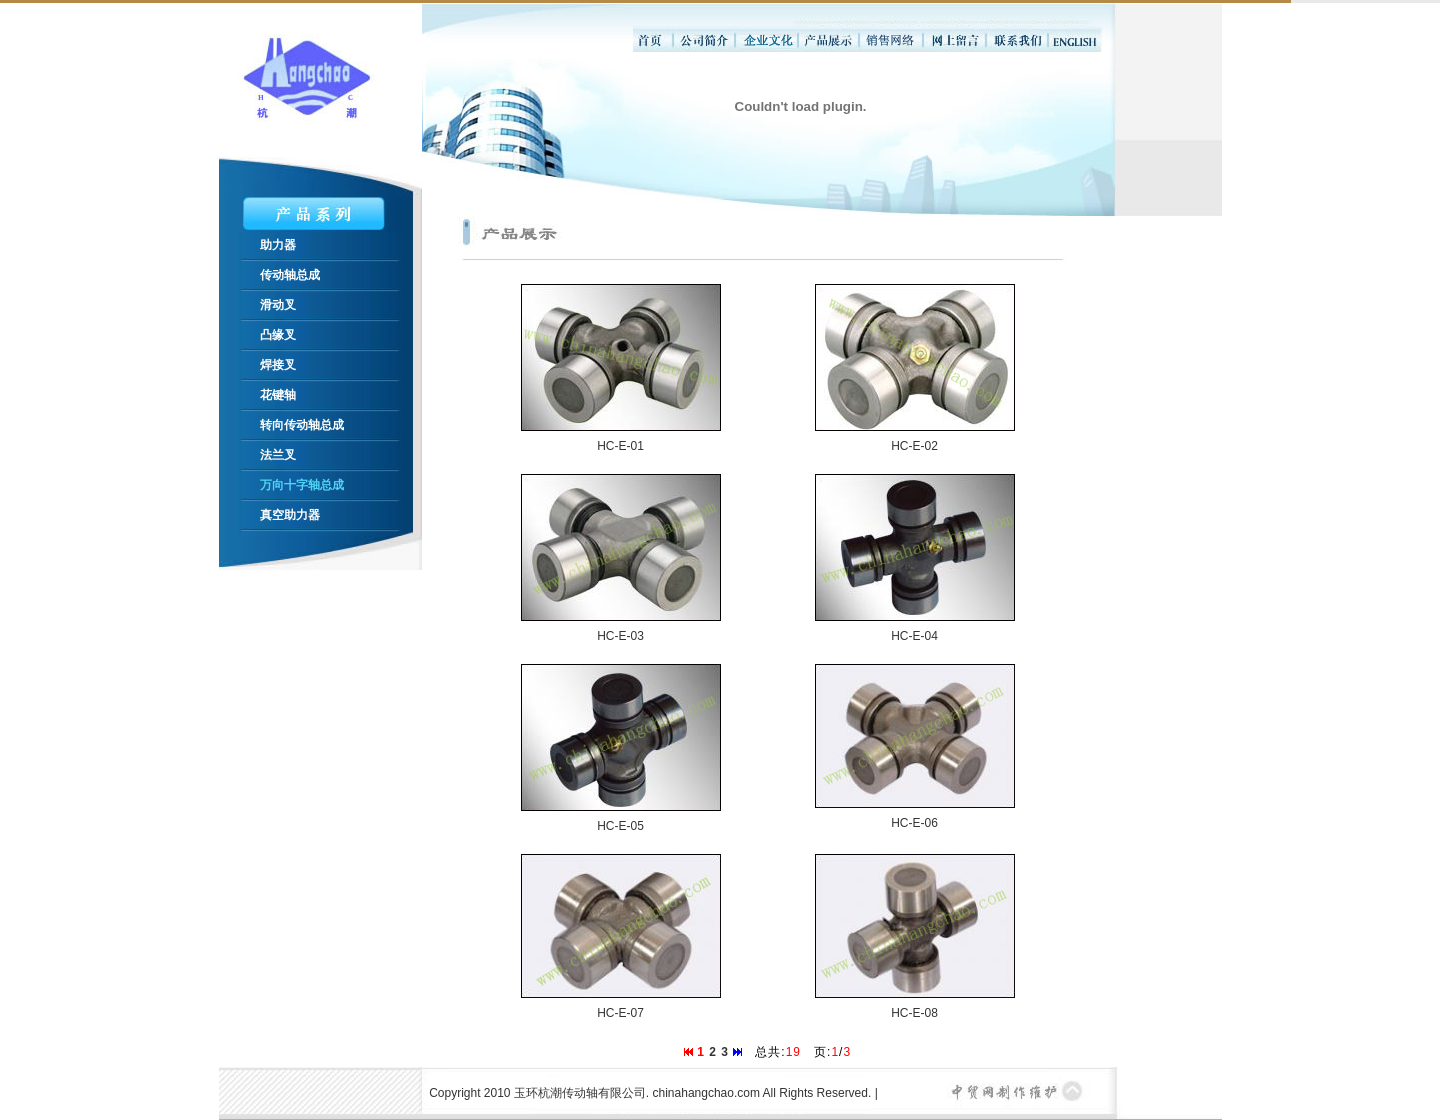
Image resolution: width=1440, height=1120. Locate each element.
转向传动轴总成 (302, 425)
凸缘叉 (278, 335)
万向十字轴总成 (302, 485)
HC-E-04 (914, 636)
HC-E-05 (620, 826)
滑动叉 (278, 305)
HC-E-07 (620, 1013)
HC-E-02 (914, 446)
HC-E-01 (620, 446)
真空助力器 (290, 515)
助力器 (278, 245)
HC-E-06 (914, 823)
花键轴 (278, 395)
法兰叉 (278, 455)
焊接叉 (278, 365)
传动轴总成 (290, 275)
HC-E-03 (620, 636)
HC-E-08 (914, 1013)
